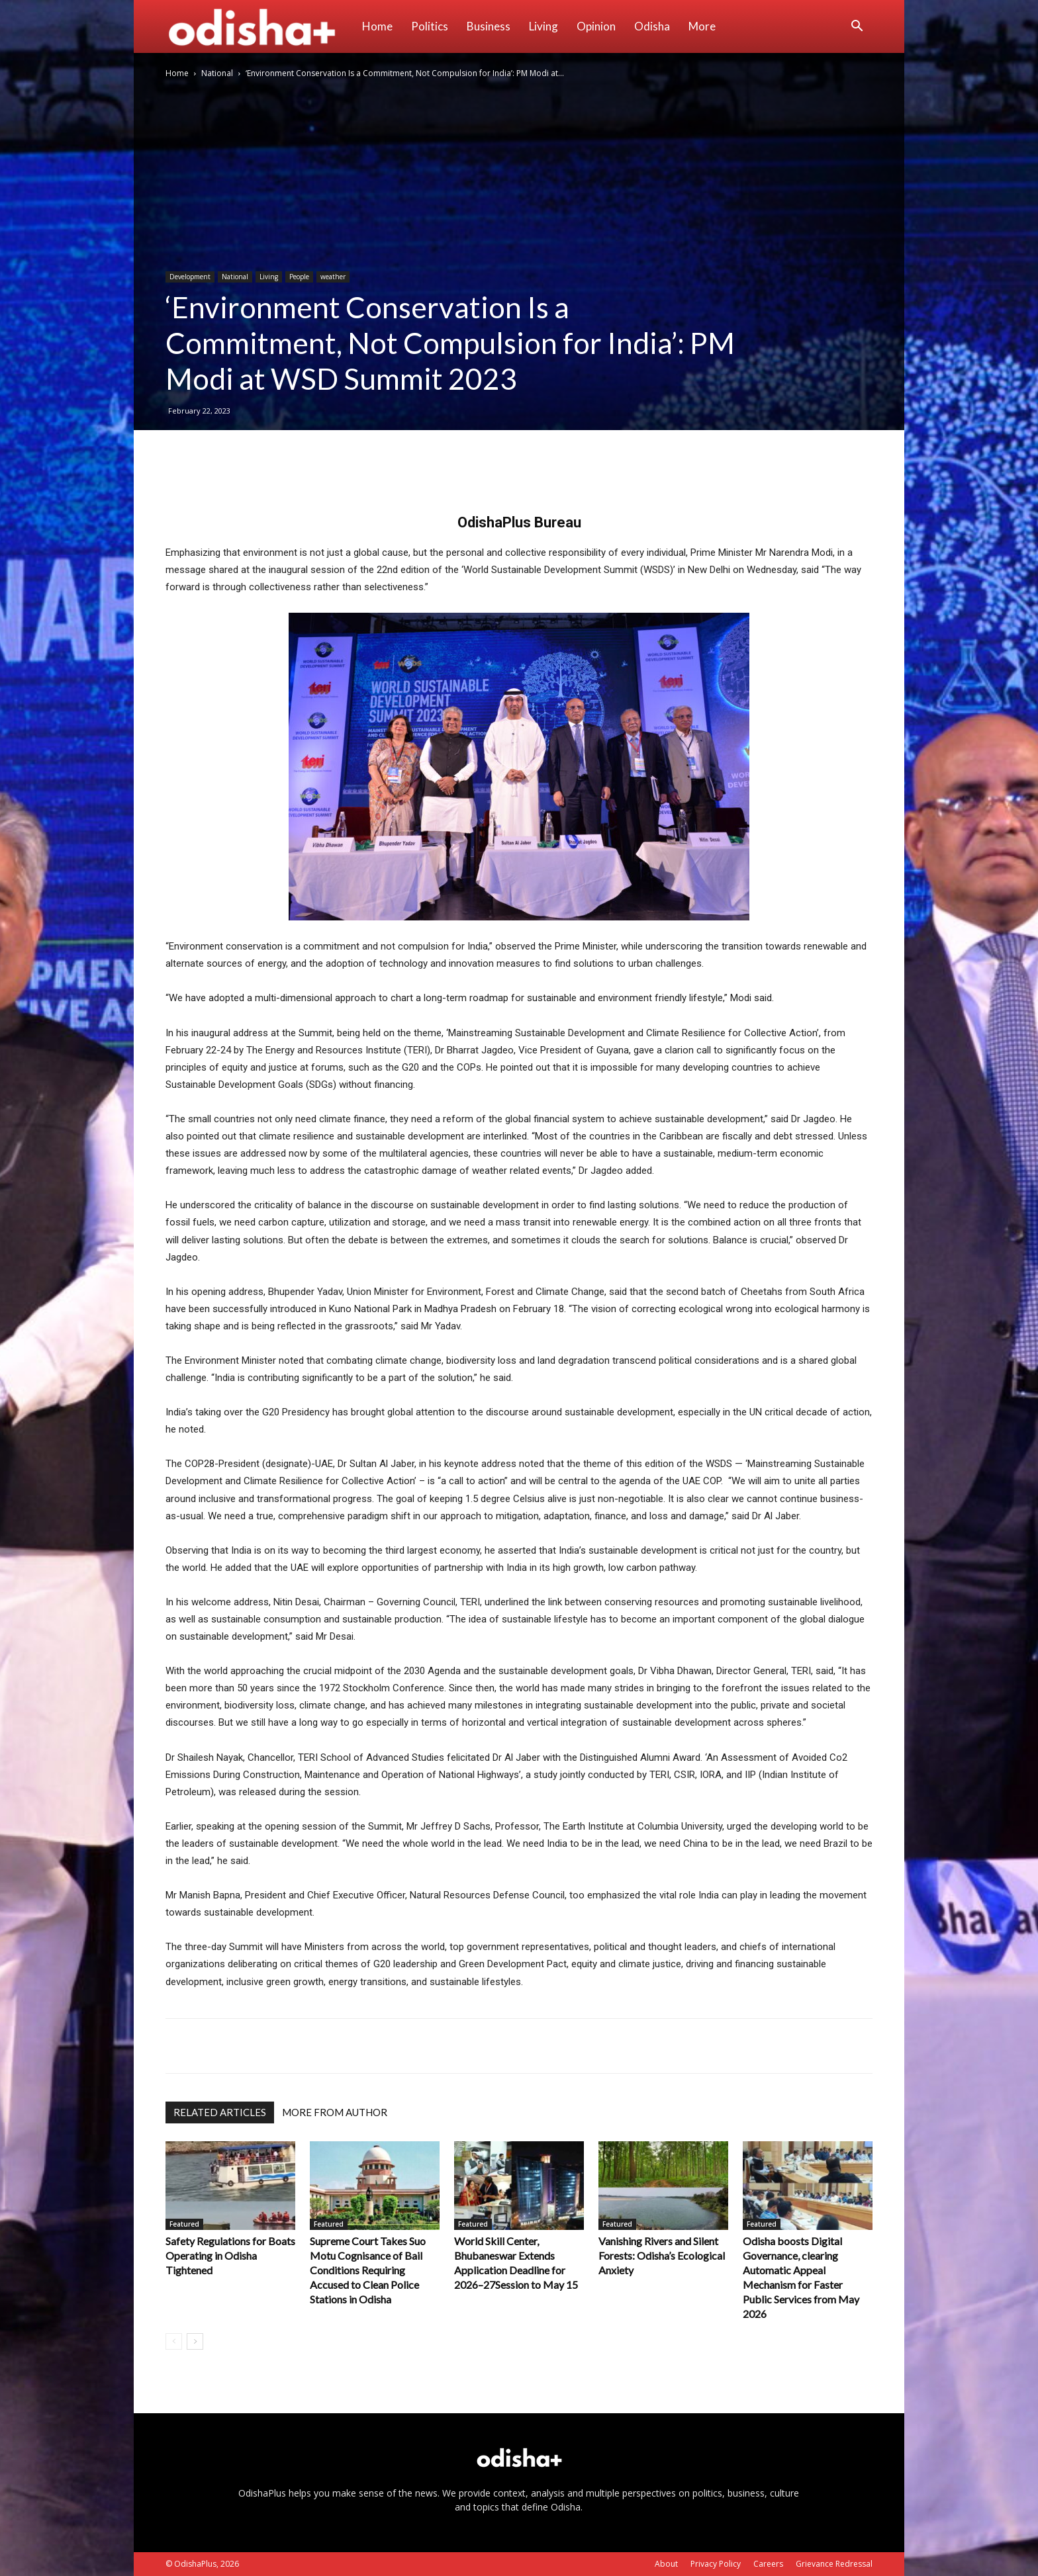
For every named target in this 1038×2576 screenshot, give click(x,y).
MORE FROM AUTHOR (334, 2112)
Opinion (596, 26)
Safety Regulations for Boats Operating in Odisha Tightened (230, 2255)
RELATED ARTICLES (219, 2112)
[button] (857, 27)
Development (190, 276)
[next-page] (195, 2341)
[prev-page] (173, 2341)
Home (377, 26)
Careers (768, 2563)
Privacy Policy (715, 2563)
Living (543, 26)
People (299, 276)
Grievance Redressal (834, 2563)
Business (488, 26)
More (702, 26)
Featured (184, 2224)
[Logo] (259, 26)
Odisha (652, 26)
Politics (429, 26)
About (666, 2563)
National (217, 73)
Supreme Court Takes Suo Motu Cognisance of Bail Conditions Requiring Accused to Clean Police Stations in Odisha (368, 2270)
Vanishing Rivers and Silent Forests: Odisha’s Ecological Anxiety (661, 2255)
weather (333, 276)
